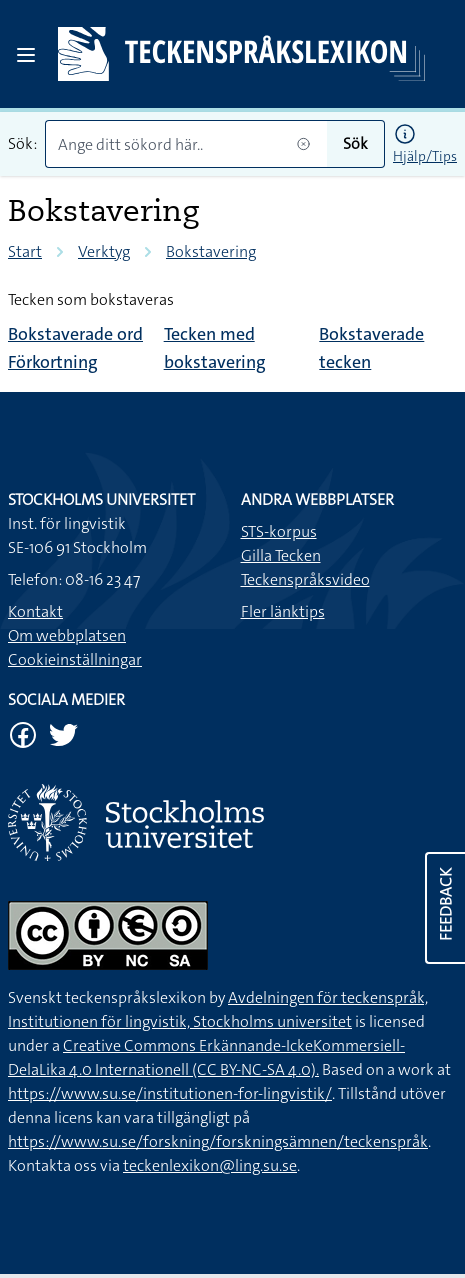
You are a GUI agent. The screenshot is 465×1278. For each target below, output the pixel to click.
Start (25, 251)
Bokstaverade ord (75, 334)
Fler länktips (283, 611)
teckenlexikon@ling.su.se (210, 1165)
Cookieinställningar (75, 659)
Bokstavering (211, 251)
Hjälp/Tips (425, 156)
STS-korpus (279, 531)
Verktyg (104, 251)
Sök (355, 143)
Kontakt (35, 611)
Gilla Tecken (281, 555)
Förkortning (53, 362)
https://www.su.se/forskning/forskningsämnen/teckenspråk (218, 1141)
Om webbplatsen (67, 635)
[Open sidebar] (26, 55)
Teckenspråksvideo (305, 579)
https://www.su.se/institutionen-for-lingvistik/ (170, 1093)
